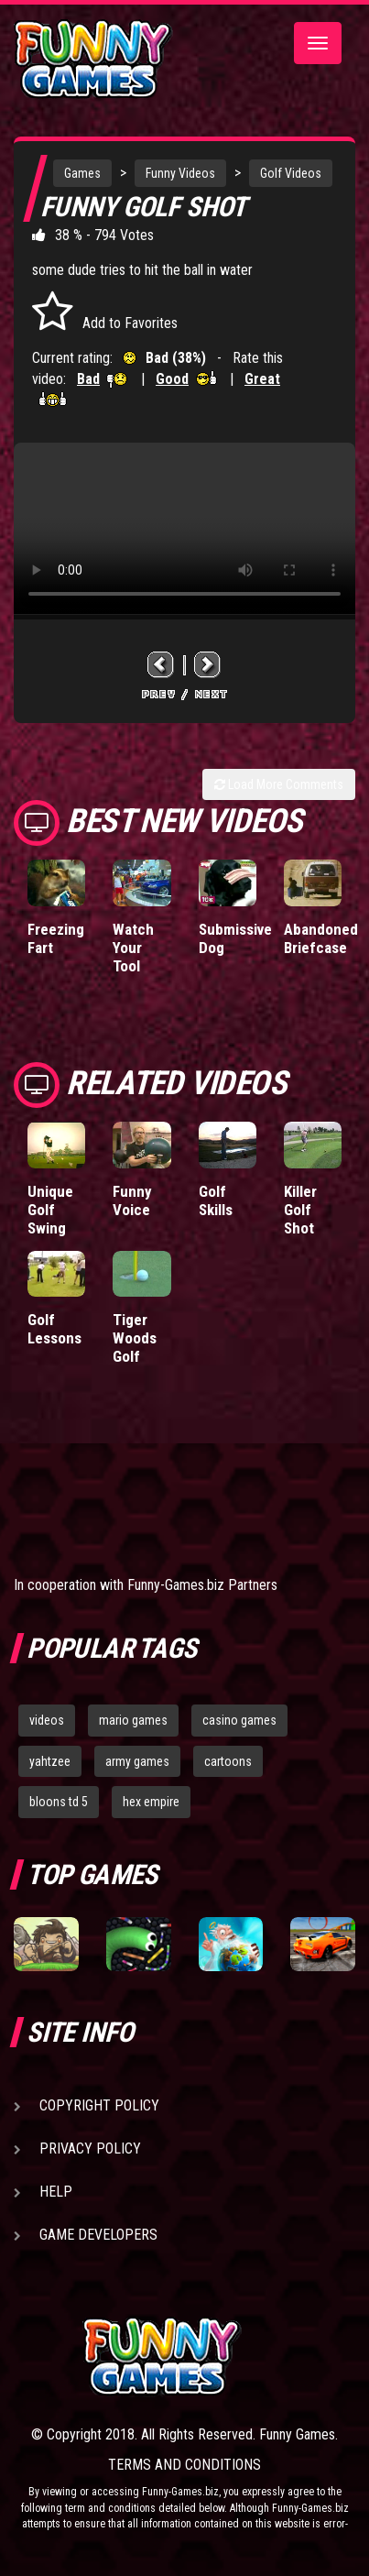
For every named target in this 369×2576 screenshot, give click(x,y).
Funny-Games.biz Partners (202, 1585)
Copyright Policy (99, 2105)
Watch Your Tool (133, 947)
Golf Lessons (54, 1328)
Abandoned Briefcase (321, 938)
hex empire (151, 1801)
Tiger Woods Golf (135, 1337)
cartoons (228, 1761)
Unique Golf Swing (50, 1209)
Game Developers (98, 2234)
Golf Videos (290, 173)
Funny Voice (132, 1200)
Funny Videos (180, 173)
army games (137, 1761)
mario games (133, 1720)
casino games (239, 1720)
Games (82, 173)
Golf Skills (216, 1200)
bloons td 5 (58, 1801)
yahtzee (50, 1761)
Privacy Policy (90, 2148)
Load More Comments (278, 784)
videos (46, 1720)
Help (55, 2191)
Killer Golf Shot (300, 1209)
